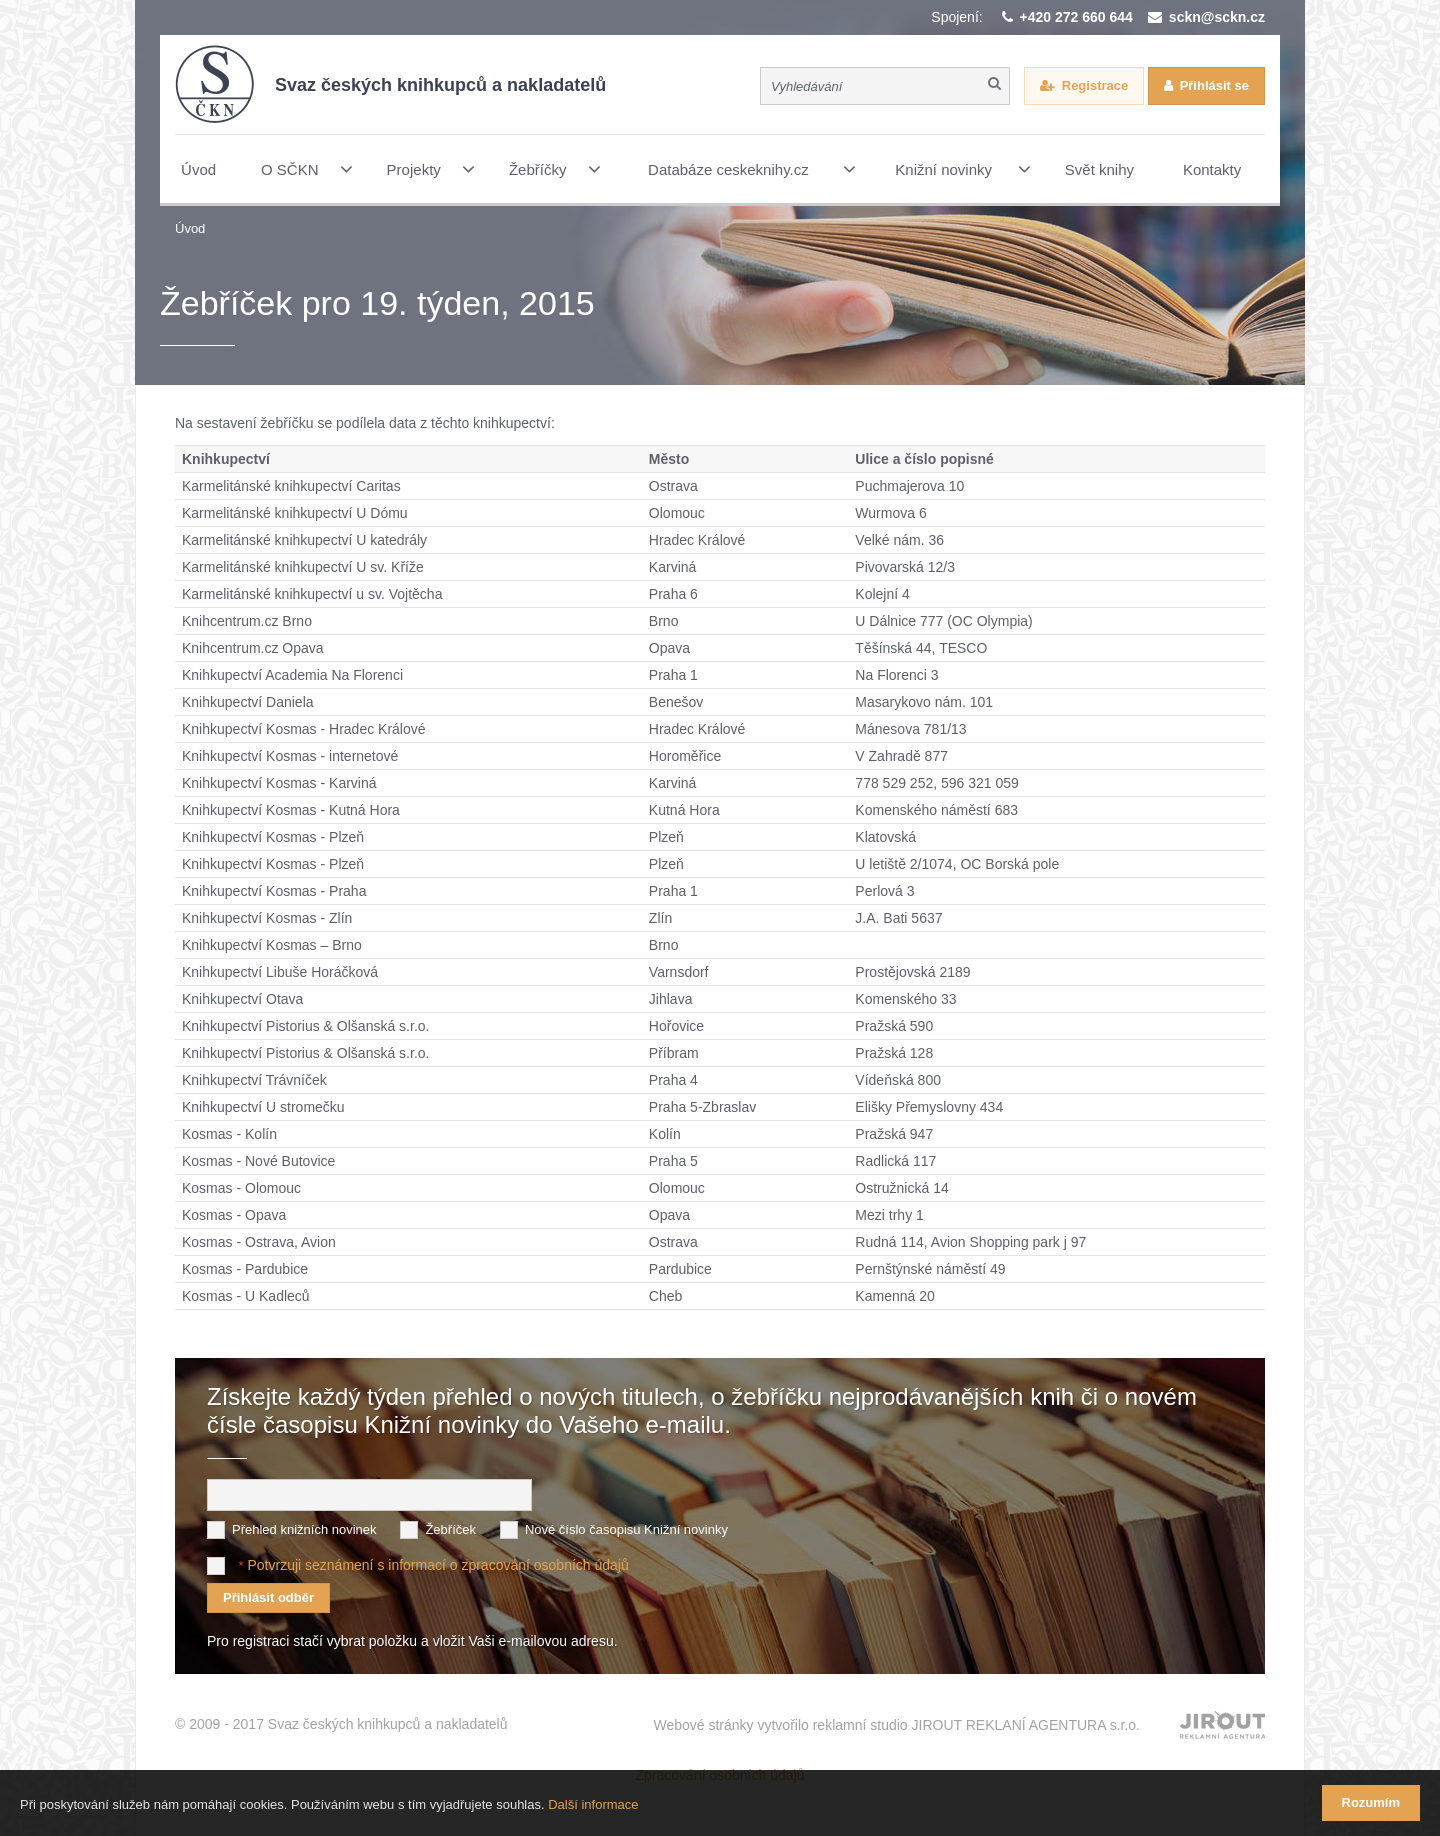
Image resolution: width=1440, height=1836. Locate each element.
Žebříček (450, 1529)
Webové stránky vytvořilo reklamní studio (896, 1725)
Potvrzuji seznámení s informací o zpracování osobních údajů (437, 1565)
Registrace (1095, 85)
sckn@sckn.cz (1217, 17)
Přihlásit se (1214, 85)
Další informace (593, 1804)
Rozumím (1371, 1802)
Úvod (190, 228)
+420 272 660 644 (1076, 17)
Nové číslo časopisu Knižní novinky (626, 1529)
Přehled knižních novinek (304, 1529)
